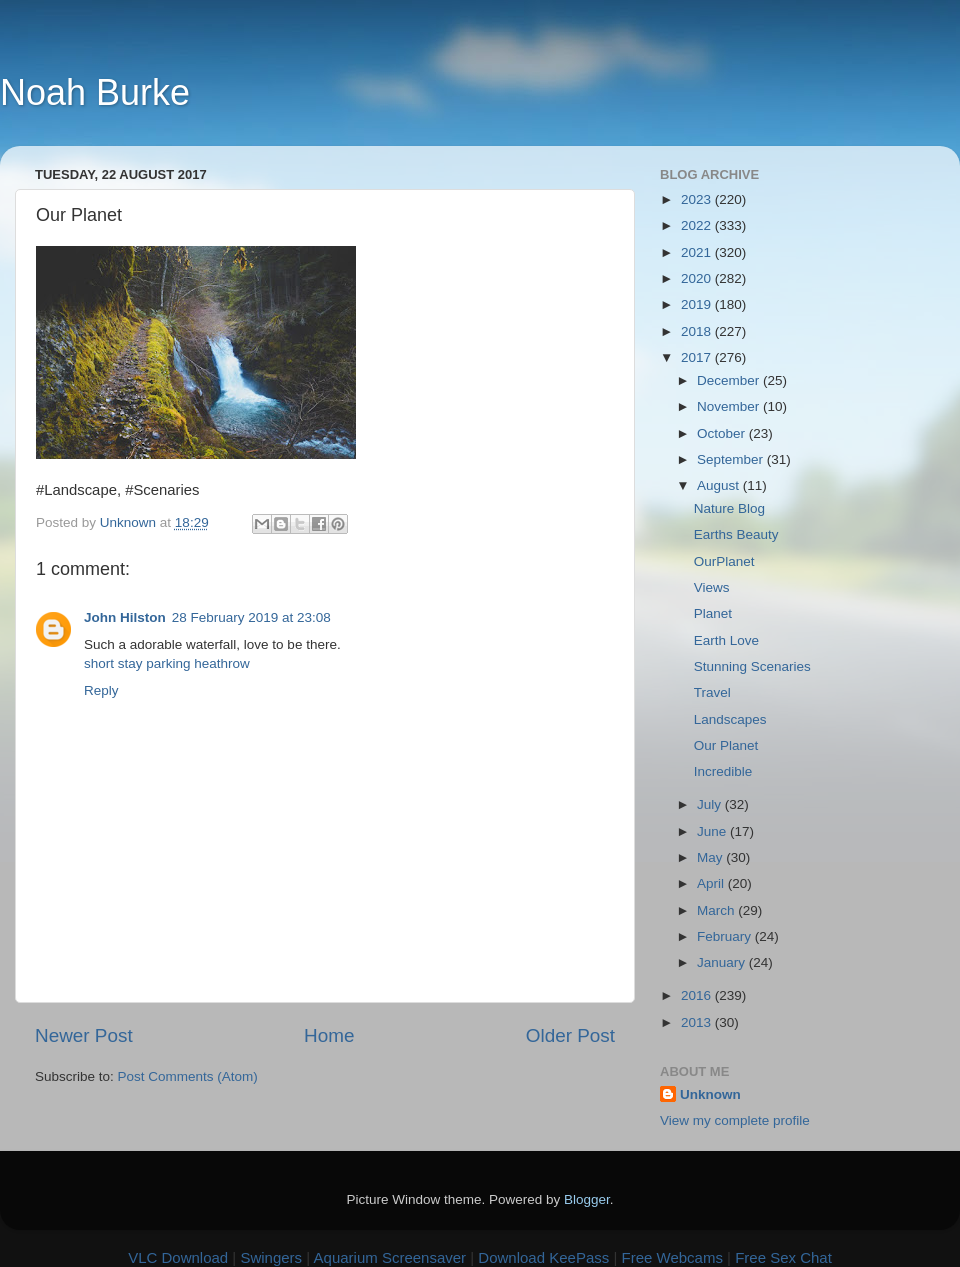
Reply (101, 690)
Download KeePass (543, 1257)
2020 (698, 278)
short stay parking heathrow (167, 663)
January (723, 962)
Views (712, 587)
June (713, 831)
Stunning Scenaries (752, 666)
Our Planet (726, 745)
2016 (698, 995)
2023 (698, 199)
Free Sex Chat (783, 1257)
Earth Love (726, 640)
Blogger (587, 1199)
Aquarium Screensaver (390, 1257)
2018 (698, 331)
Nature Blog (729, 508)
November (730, 406)
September (732, 459)
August (720, 485)
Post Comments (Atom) (188, 1076)
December (730, 380)
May (711, 857)
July (711, 804)
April (712, 883)
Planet (713, 613)
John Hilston (125, 617)
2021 (698, 252)
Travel (712, 692)
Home (329, 1035)
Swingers (271, 1257)
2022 (698, 225)
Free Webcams (672, 1257)
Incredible (723, 771)
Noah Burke (95, 92)
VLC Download (178, 1257)
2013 (698, 1022)
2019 (698, 304)
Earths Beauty (736, 534)
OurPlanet (724, 561)
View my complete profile (735, 1120)
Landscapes (730, 719)
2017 (698, 357)
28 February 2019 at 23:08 (251, 617)
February (726, 936)
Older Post (570, 1035)
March (717, 910)
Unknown (710, 1094)
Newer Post (84, 1035)
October (723, 433)
